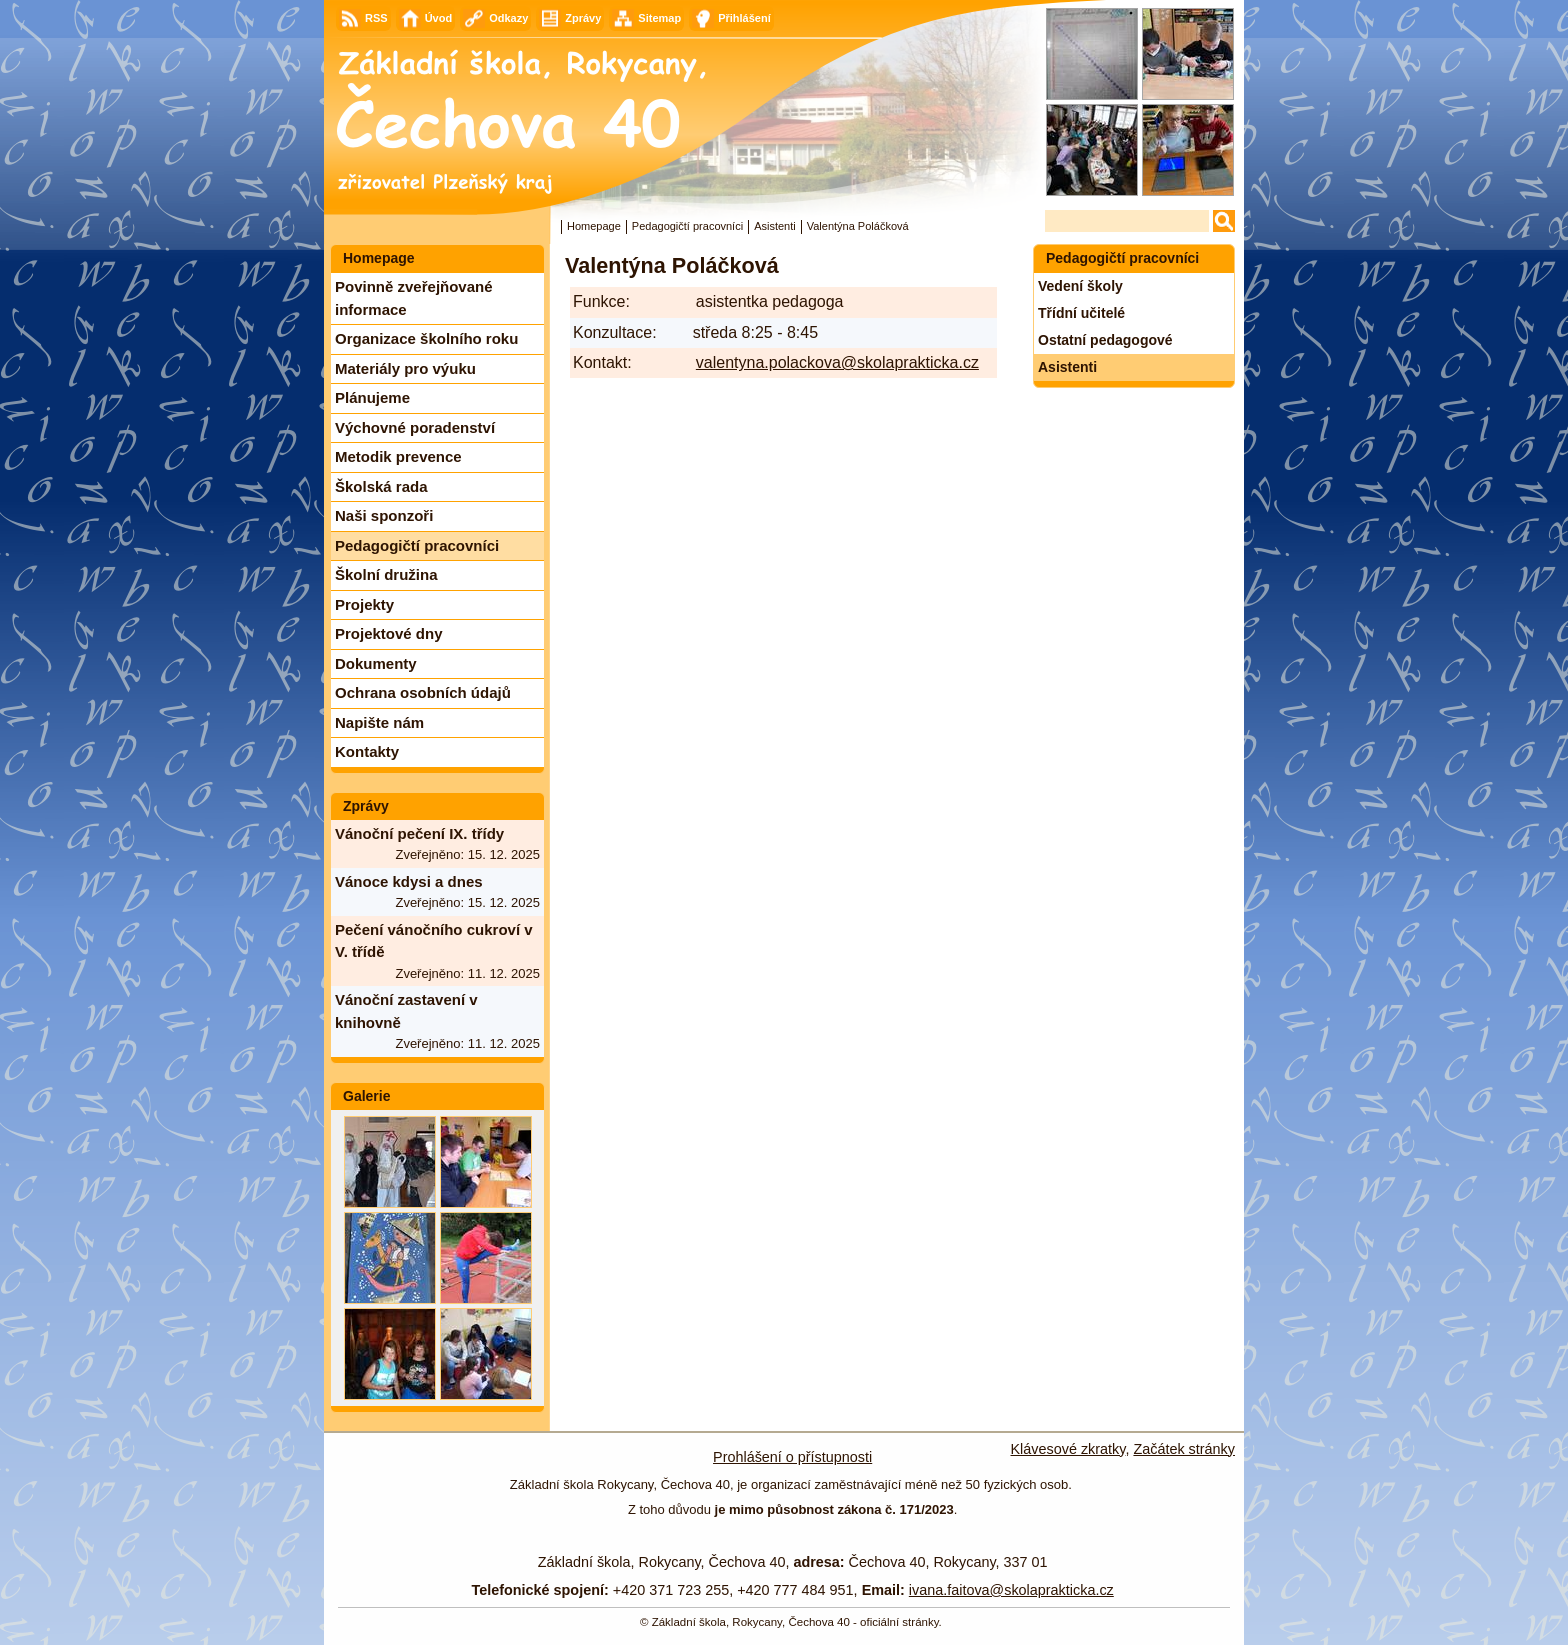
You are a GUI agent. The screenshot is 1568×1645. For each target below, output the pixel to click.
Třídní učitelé (1081, 313)
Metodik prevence (398, 456)
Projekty (364, 604)
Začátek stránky (1184, 1449)
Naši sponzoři (384, 515)
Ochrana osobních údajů (423, 692)
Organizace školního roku (426, 338)
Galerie (366, 1096)
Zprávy (366, 806)
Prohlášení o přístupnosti (792, 1457)
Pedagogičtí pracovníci (687, 226)
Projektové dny (389, 633)
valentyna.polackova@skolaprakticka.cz (837, 362)
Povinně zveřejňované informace (414, 298)
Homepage (594, 226)
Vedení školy (1080, 286)
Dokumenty (376, 663)
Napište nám (379, 722)
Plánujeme (372, 397)
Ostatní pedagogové (1105, 340)
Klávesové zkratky (1068, 1449)
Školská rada (381, 486)
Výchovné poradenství (415, 427)
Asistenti (775, 226)
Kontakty (367, 751)
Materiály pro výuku (405, 368)
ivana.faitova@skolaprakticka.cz (1011, 1590)
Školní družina (386, 574)
